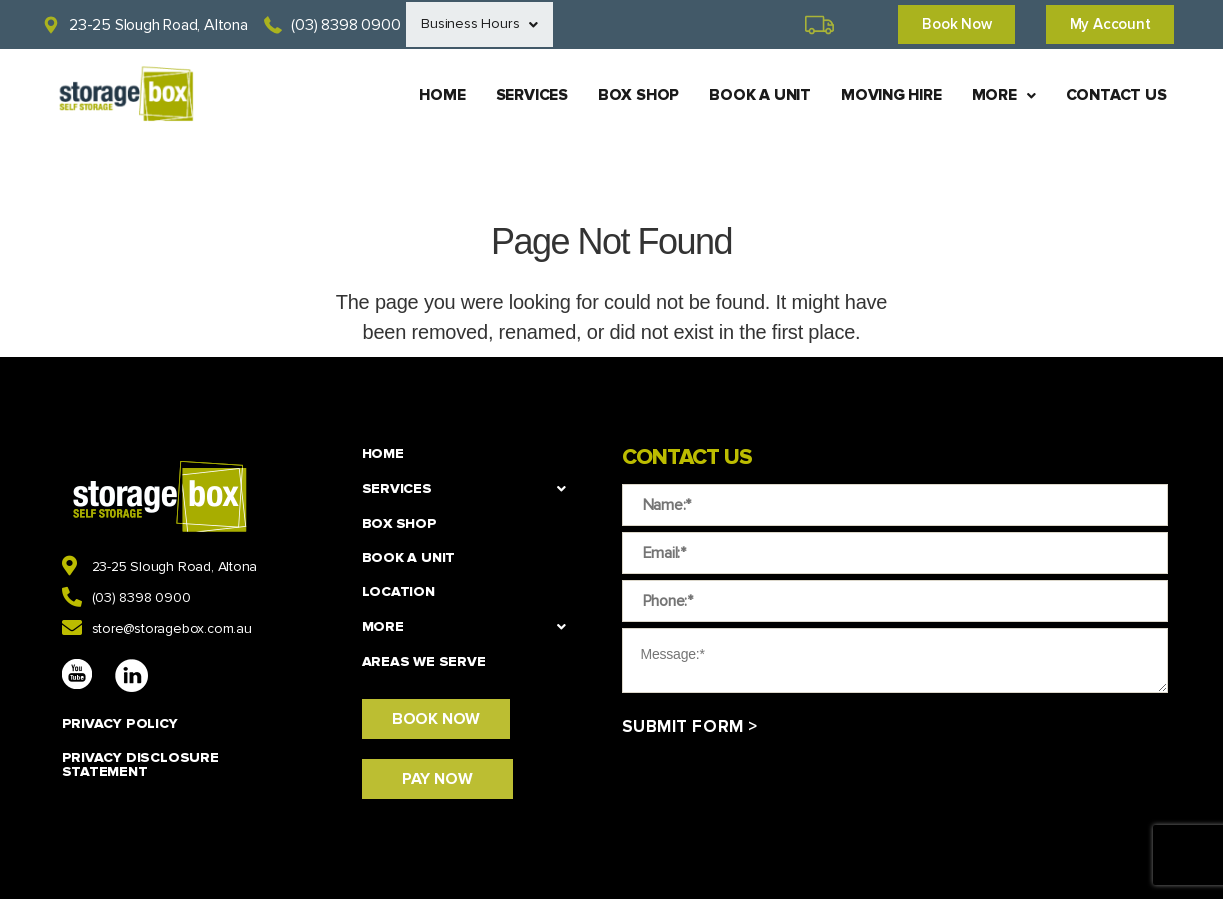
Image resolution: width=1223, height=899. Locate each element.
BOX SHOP (629, 96)
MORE (1002, 96)
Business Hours (482, 25)
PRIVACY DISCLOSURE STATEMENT (140, 764)
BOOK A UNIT (752, 96)
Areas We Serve (424, 661)
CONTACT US (1116, 96)
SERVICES (520, 96)
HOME (428, 96)
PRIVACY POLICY (120, 723)
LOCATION (398, 591)
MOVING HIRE (886, 96)
